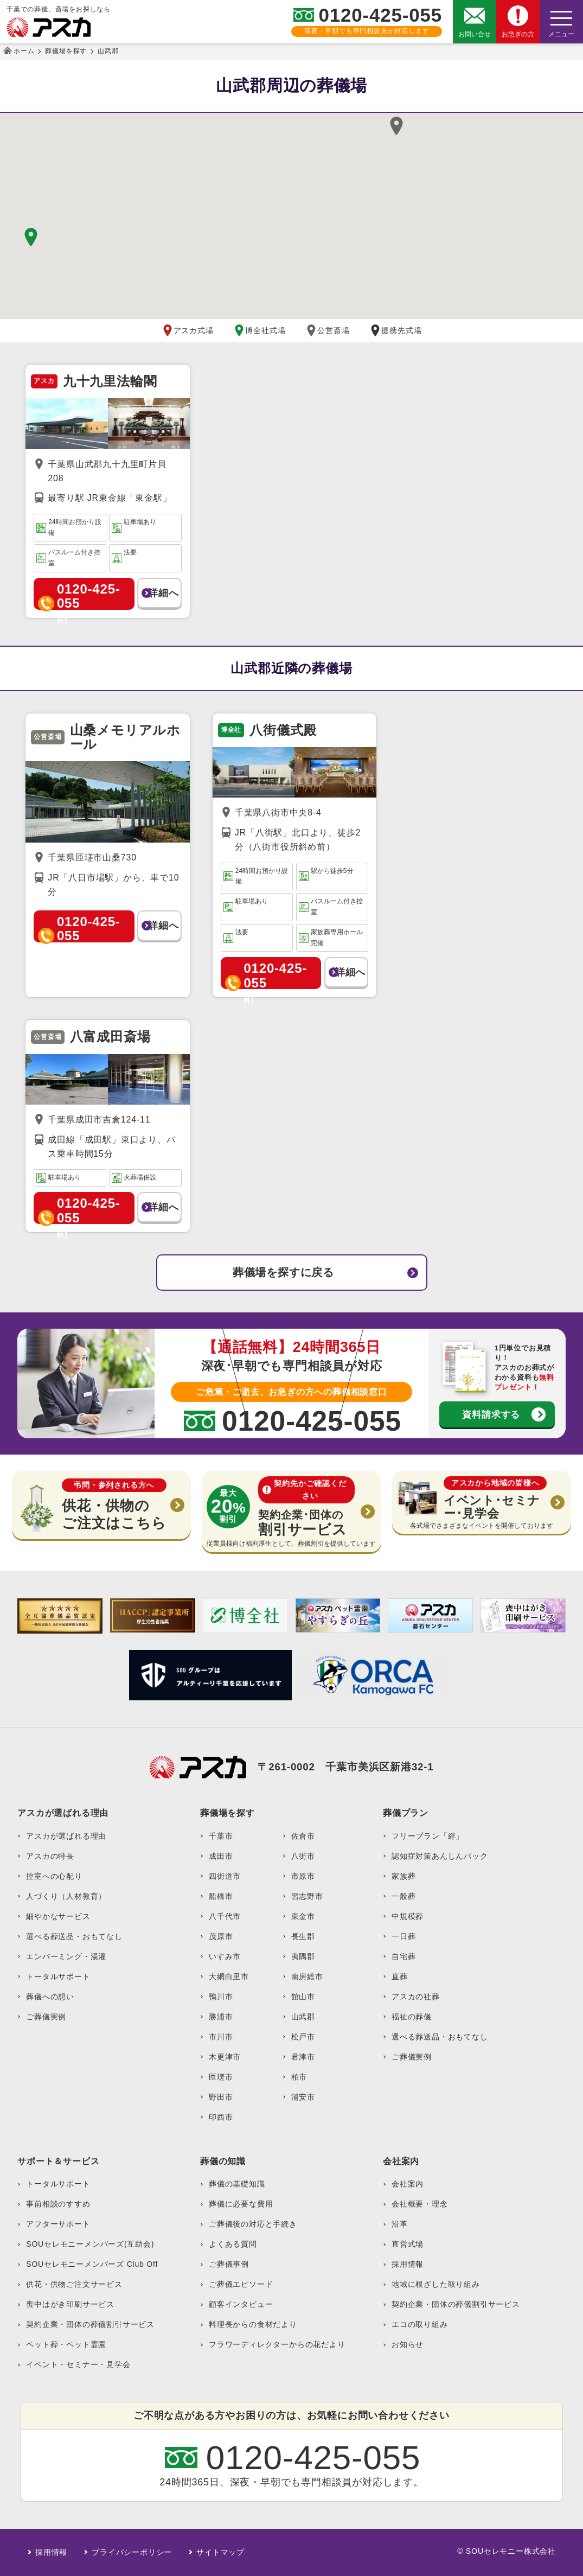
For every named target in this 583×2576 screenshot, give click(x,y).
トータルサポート (58, 1976)
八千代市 (225, 1916)
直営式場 (408, 2244)
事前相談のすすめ (58, 2203)
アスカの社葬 (416, 1996)
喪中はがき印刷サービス (70, 2304)
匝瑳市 (221, 2077)
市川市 (221, 2036)
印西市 (221, 2117)
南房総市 (307, 1976)
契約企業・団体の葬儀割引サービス (90, 2324)
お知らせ (408, 2344)
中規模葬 (408, 1916)
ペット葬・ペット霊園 (66, 2344)
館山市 (303, 1996)
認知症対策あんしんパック (440, 1856)
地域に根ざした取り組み (436, 2284)
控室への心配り (54, 1876)
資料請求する (491, 1414)
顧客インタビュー (241, 2304)
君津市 (303, 2056)
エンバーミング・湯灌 (66, 1956)
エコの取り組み (420, 2324)
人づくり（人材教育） (66, 1896)
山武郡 (303, 2016)
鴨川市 (221, 1996)
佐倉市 (303, 1836)
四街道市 (225, 1876)
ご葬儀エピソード (241, 2284)
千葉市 (221, 1836)
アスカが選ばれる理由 (66, 1836)
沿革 (400, 2224)
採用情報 (408, 2264)
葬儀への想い (50, 1996)
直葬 (400, 1976)
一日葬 (403, 1936)
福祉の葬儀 (412, 2016)
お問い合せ (474, 34)
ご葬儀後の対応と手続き (253, 2224)
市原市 (303, 1876)
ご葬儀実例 (46, 2016)
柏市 (299, 2077)
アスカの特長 (50, 1856)
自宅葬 (403, 1956)
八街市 (303, 1856)
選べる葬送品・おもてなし (74, 1936)
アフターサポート (58, 2224)
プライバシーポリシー (132, 2552)
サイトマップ (220, 2552)
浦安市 (303, 2097)
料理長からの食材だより (253, 2324)
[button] (396, 126)
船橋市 (221, 1896)
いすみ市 (225, 1956)
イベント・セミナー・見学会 (78, 2364)
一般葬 (403, 1896)
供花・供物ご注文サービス (74, 2284)
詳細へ (163, 593)
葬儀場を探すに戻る (283, 1272)
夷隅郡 (303, 1956)
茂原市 (221, 1936)
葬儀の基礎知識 (237, 2183)
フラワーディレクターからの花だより (277, 2344)
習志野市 (307, 1896)
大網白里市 (229, 1976)
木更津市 (225, 2056)
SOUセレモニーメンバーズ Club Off (92, 2264)
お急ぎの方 (518, 34)
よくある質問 (233, 2244)
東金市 (303, 1916)
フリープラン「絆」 (428, 1836)
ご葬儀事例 (229, 2264)
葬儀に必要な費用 (241, 2203)
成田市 (221, 1856)
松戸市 (303, 2036)
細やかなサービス (58, 1916)
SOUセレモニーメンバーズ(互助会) (90, 2244)
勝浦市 (221, 2016)
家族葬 (403, 1876)
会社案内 (408, 2183)
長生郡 (303, 1936)
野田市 (221, 2097)
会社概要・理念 (420, 2203)
